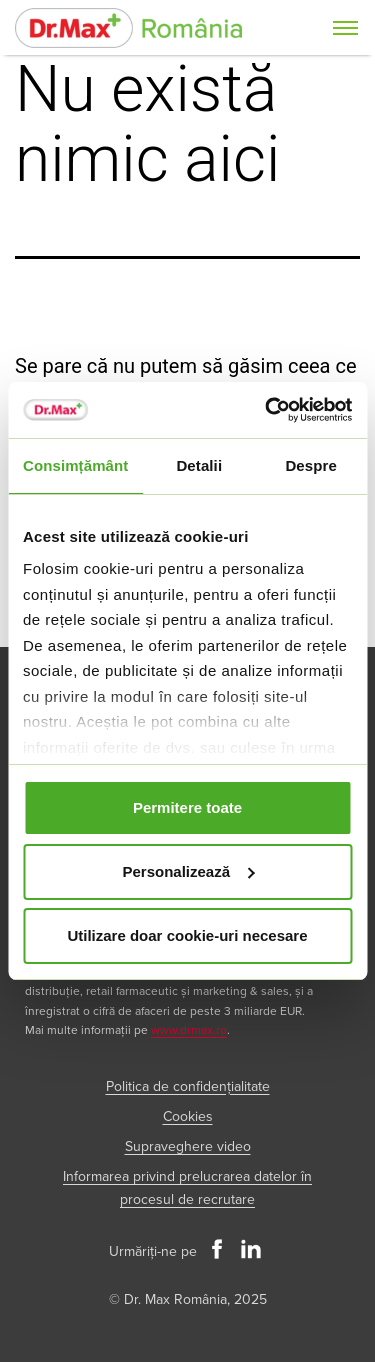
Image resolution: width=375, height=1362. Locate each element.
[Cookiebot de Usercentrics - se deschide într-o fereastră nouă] (267, 410)
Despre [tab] (310, 465)
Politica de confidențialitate (188, 1086)
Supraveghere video (188, 1146)
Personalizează (188, 871)
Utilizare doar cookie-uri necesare (187, 935)
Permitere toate (187, 807)
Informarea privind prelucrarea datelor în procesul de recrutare (187, 1188)
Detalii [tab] (199, 465)
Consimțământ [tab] (75, 465)
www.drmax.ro (189, 1030)
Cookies (188, 1116)
